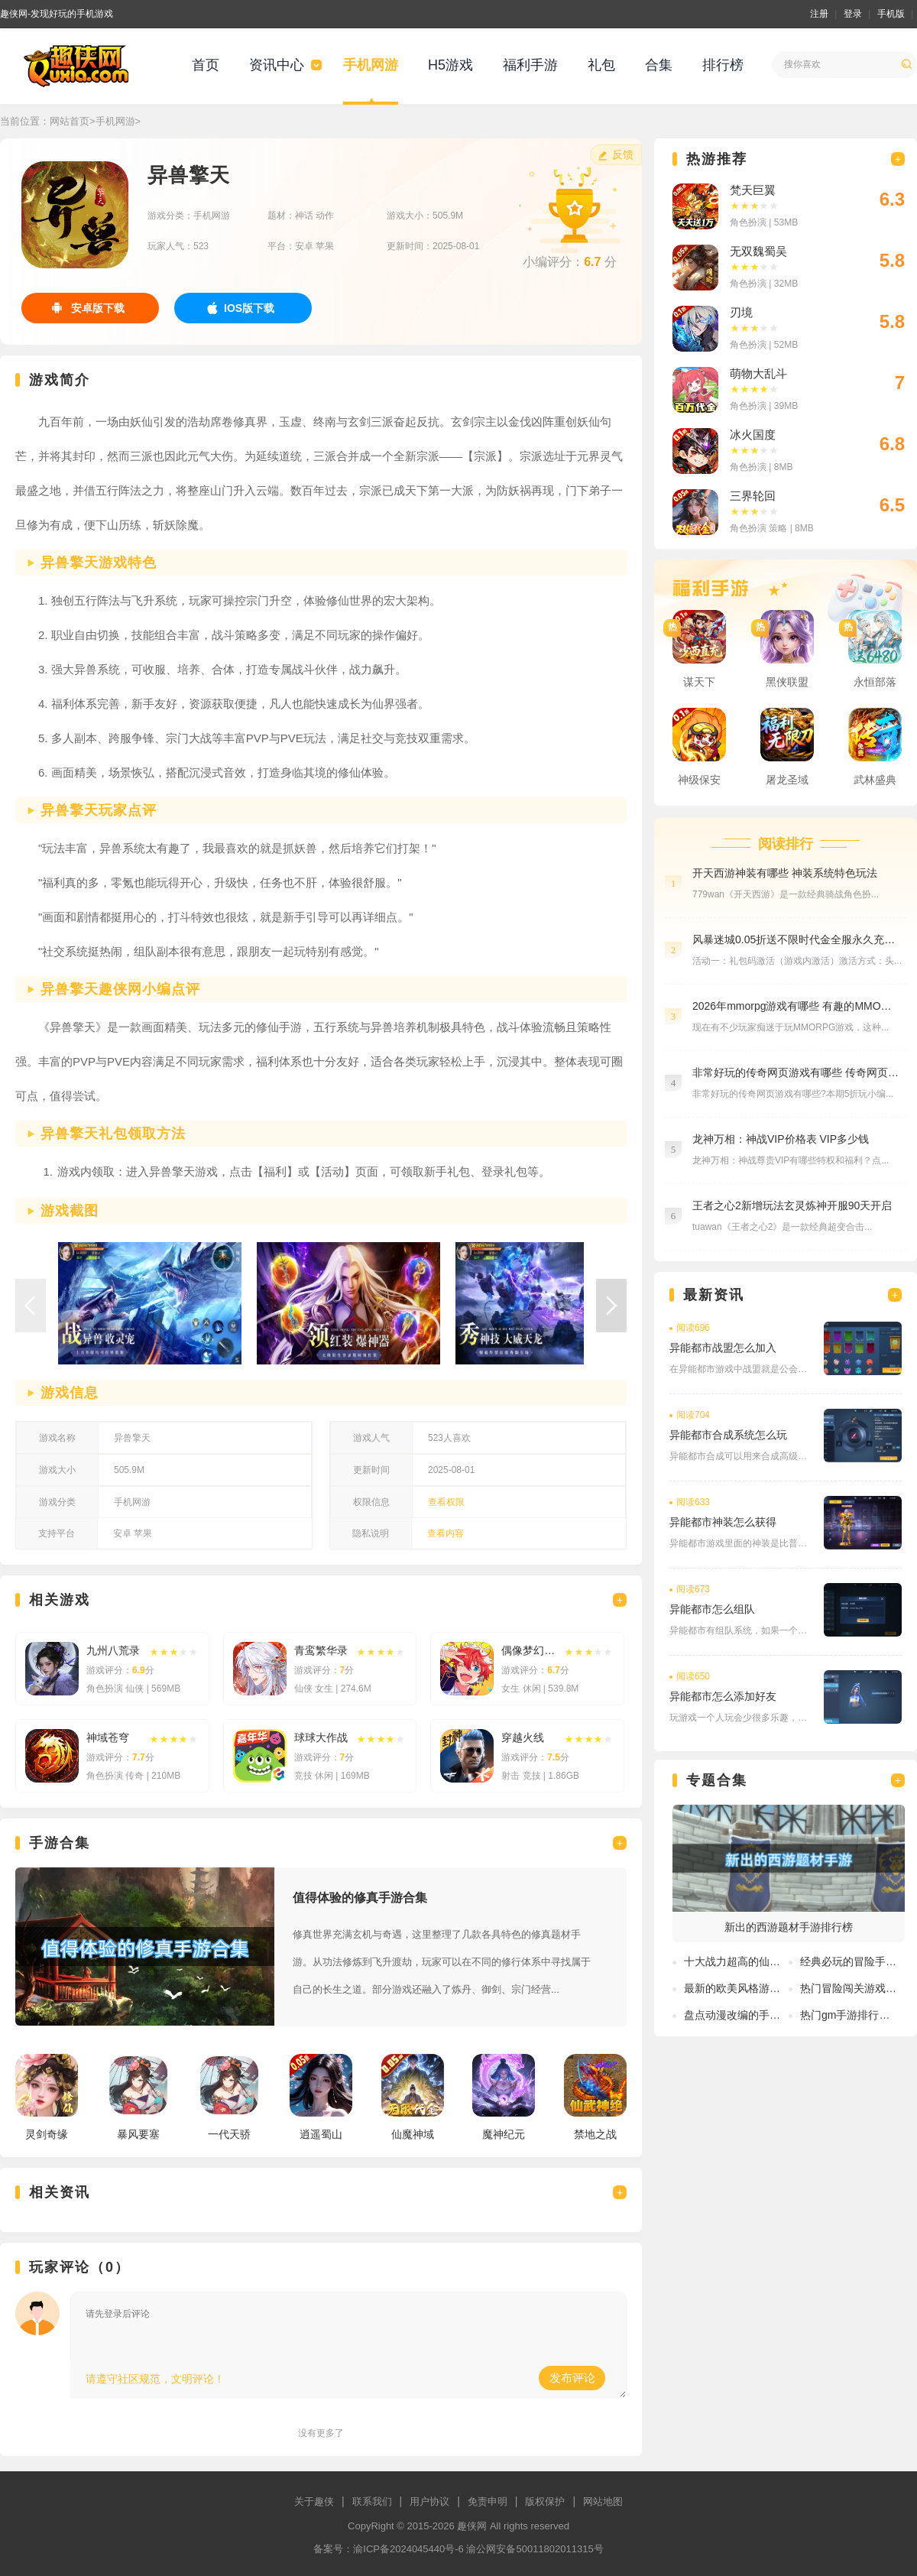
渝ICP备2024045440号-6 (408, 2549)
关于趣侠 (314, 2501)
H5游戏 (450, 65)
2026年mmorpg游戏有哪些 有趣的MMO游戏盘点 (795, 1006)
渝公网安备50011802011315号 (534, 2549)
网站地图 (603, 2501)
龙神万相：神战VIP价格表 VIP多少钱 (780, 1139)
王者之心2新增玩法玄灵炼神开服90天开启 (792, 1205)
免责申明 (487, 2501)
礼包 (601, 65)
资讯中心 (276, 65)
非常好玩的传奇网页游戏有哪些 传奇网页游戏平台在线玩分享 (795, 1072)
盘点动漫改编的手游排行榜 (748, 2015)
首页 (205, 65)
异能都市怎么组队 (712, 1609)
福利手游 (530, 65)
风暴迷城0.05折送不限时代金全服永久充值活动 (795, 939)
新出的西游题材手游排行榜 (788, 1927)
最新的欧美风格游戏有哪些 (748, 1988)
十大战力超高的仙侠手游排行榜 (759, 1961)
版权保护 (545, 2501)
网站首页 (69, 121)
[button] (611, 1305)
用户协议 (429, 2501)
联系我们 (372, 2501)
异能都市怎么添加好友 (722, 1696)
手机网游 (370, 65)
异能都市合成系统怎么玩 (728, 1435)
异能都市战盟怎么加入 (722, 1348)
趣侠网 (472, 2526)
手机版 (891, 13)
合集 (658, 65)
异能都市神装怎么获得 (722, 1522)
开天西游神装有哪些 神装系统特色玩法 (784, 873)
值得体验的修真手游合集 (360, 1897)
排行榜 (723, 65)
